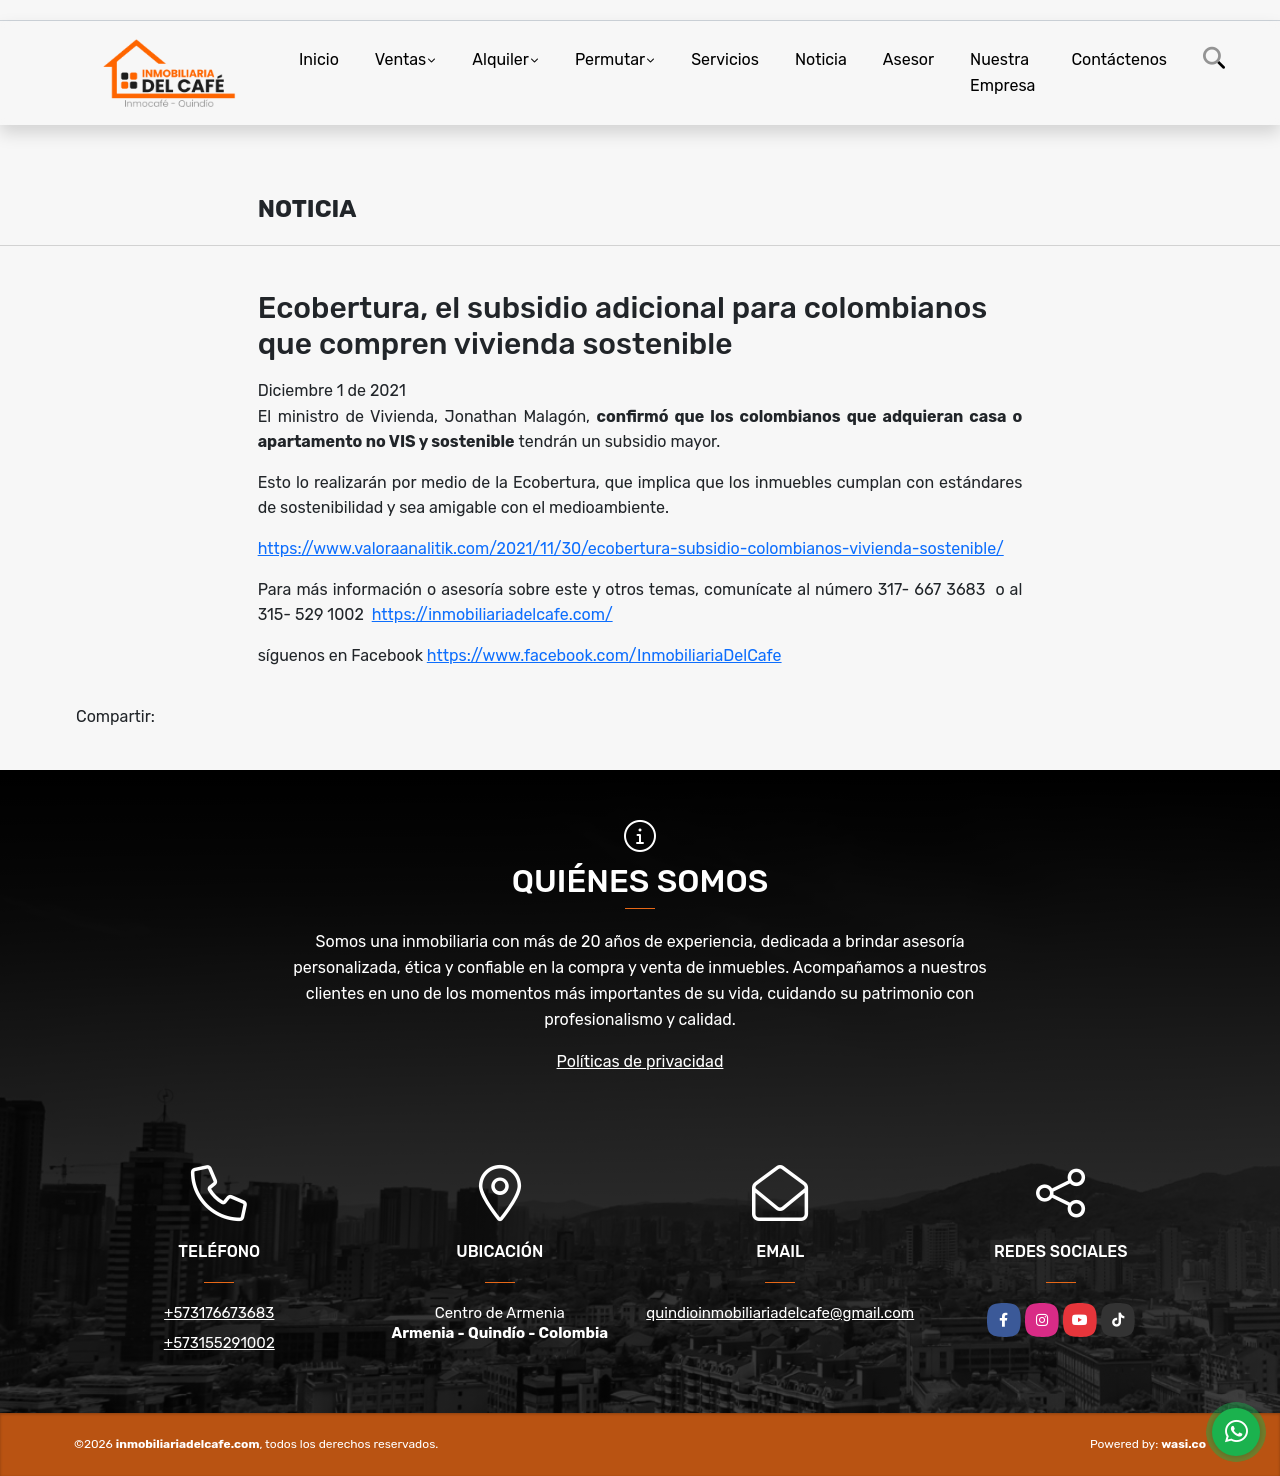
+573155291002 (219, 1343)
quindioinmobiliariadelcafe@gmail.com (780, 1313)
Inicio (319, 59)
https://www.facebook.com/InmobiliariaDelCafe (604, 655)
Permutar (610, 59)
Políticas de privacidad (640, 1061)
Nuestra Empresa (1002, 72)
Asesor (908, 59)
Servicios (725, 59)
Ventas (400, 59)
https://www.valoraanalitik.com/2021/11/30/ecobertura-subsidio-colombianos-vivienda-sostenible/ (631, 548)
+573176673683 (219, 1313)
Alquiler (500, 59)
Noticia (821, 59)
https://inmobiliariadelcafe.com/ (492, 614)
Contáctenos (1119, 59)
